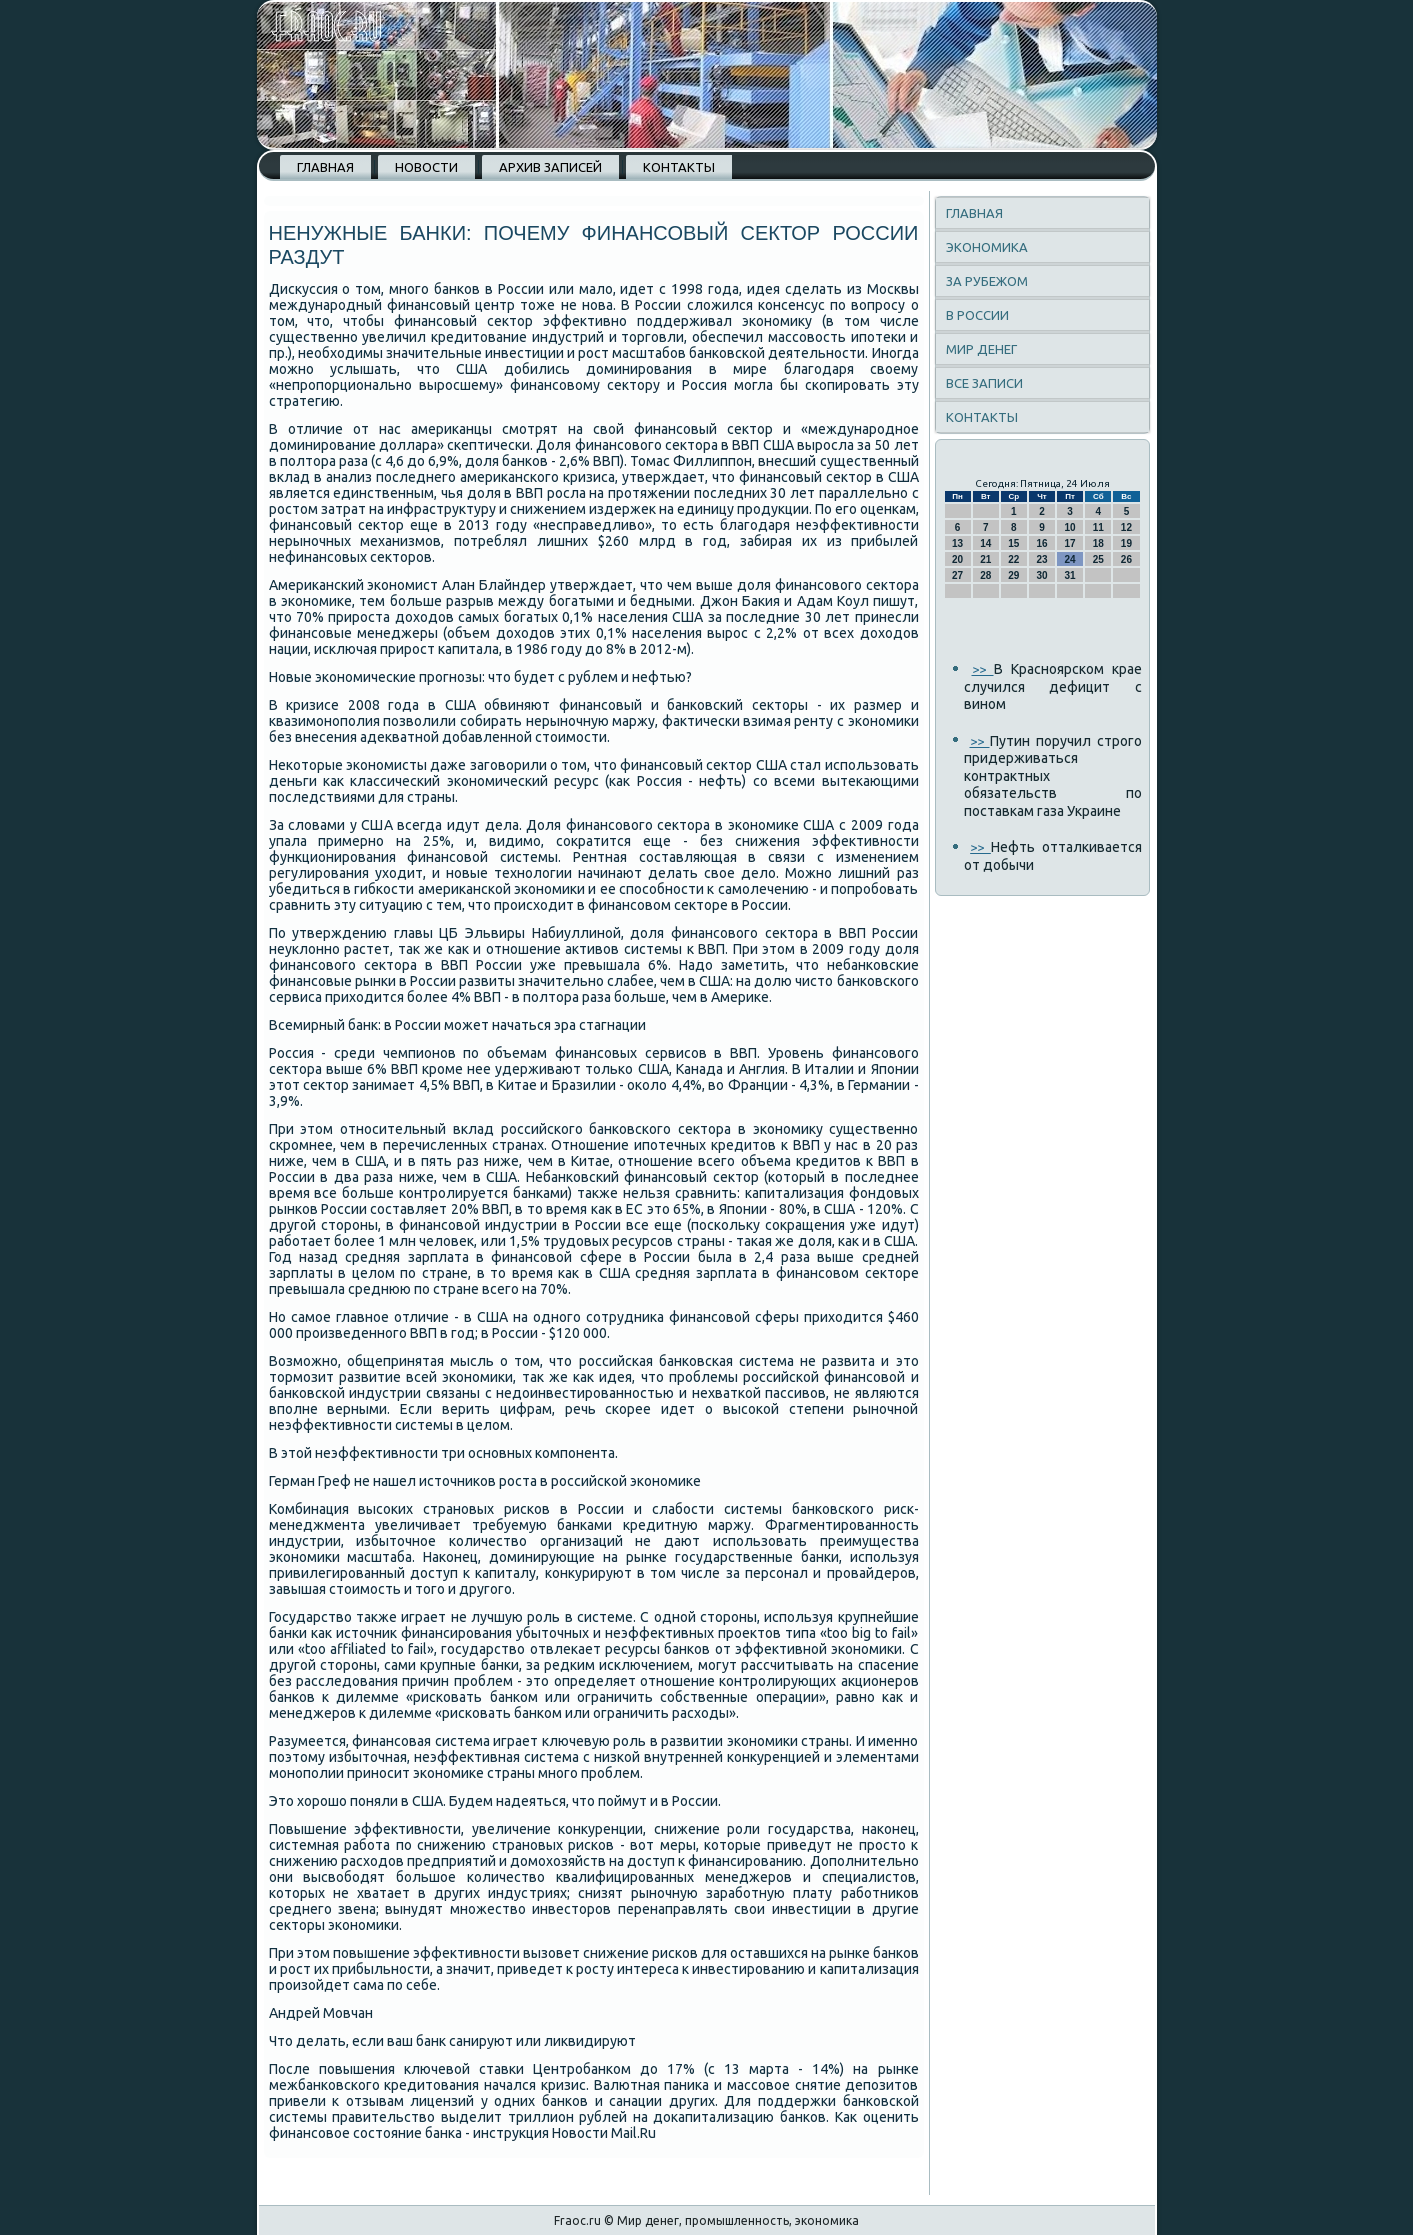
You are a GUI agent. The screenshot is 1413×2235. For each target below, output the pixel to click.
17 (1070, 543)
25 (1098, 559)
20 (957, 559)
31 (1070, 575)
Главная (325, 167)
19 (1126, 543)
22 (1013, 559)
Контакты (679, 167)
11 (1098, 527)
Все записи (984, 383)
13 (957, 543)
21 (985, 559)
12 (1126, 527)
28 (985, 575)
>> (983, 669)
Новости (426, 167)
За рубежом (987, 281)
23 (1041, 559)
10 (1070, 527)
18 (1098, 543)
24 (1070, 559)
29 (1013, 575)
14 (985, 543)
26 (1126, 559)
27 (957, 575)
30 (1041, 575)
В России (977, 315)
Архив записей (550, 167)
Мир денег (981, 349)
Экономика (987, 247)
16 (1041, 543)
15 (1013, 543)
